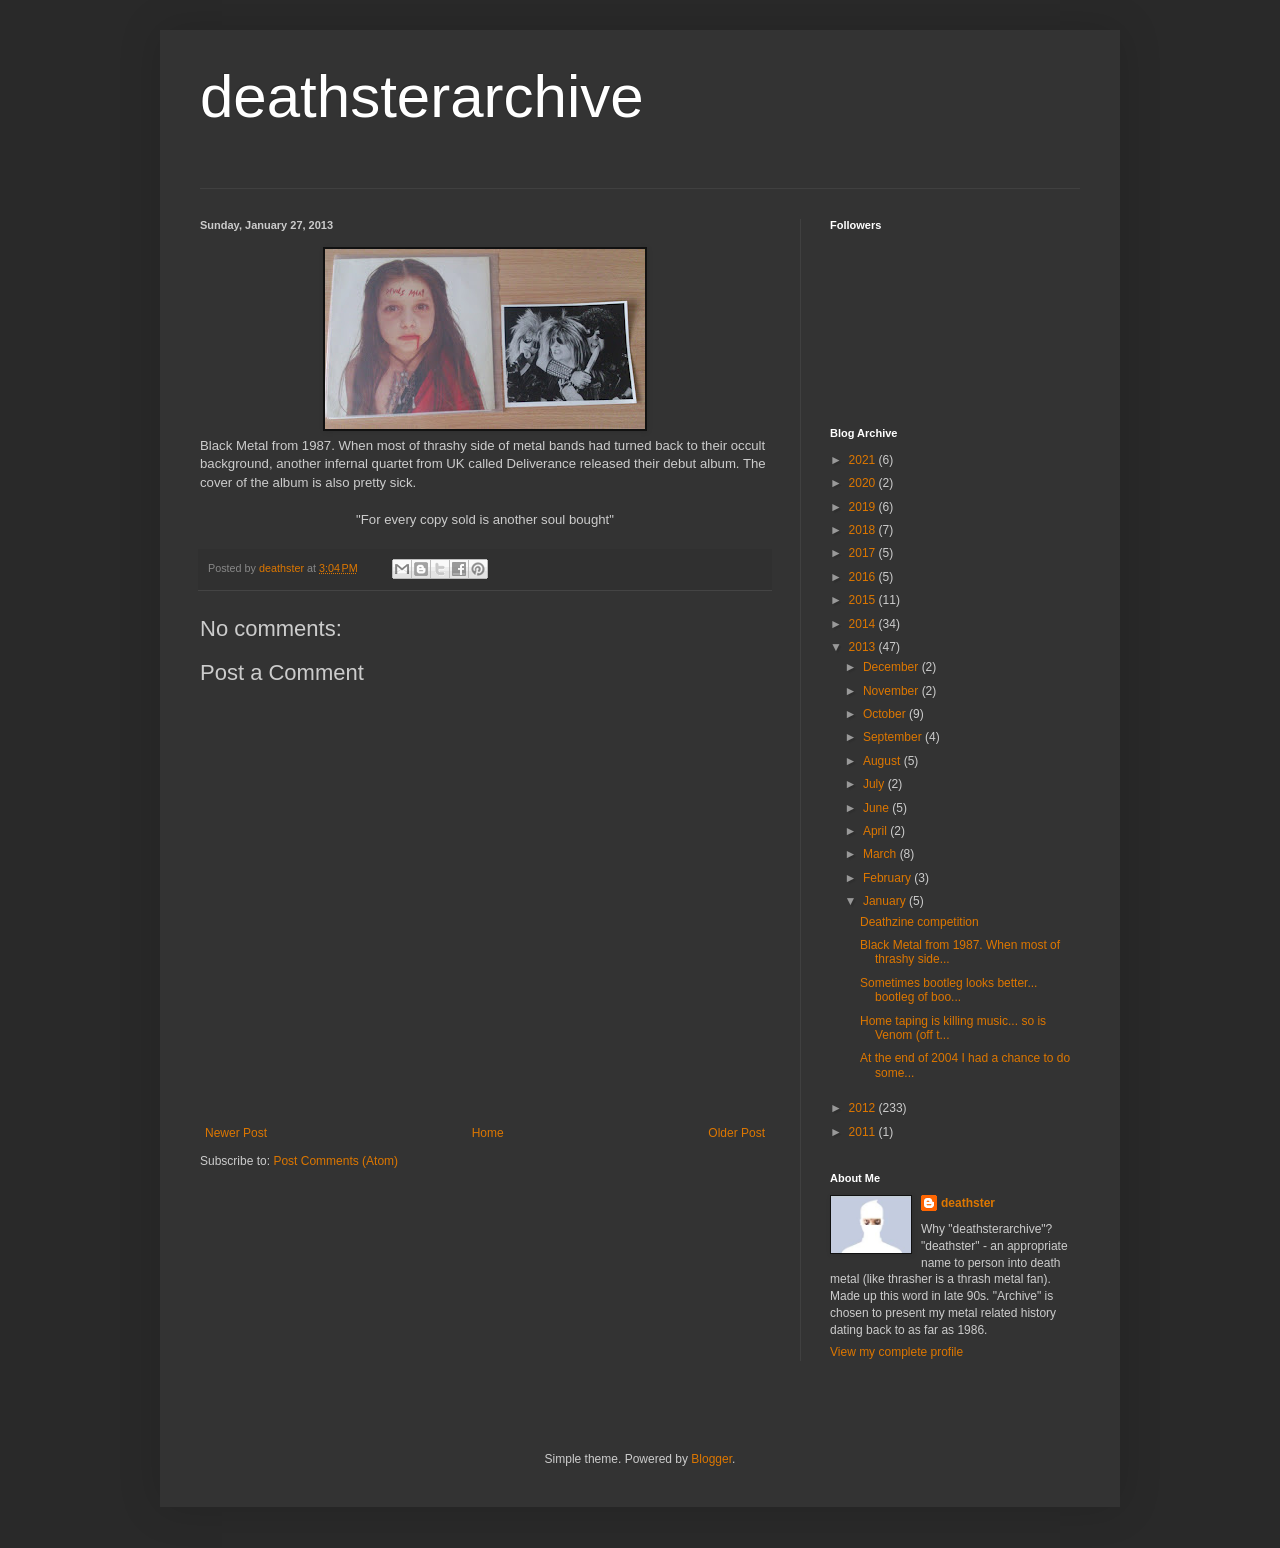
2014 (864, 624)
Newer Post (236, 1133)
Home (488, 1133)
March (881, 854)
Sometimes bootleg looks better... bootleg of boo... (948, 990)
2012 (864, 1108)
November (892, 691)
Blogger (711, 1459)
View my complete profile (896, 1352)
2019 (864, 507)
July (875, 784)
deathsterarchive (422, 96)
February (888, 878)
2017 (864, 553)
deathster (968, 1203)
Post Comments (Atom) (335, 1161)
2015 (864, 600)
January (886, 901)
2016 (864, 577)
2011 (864, 1132)
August (883, 761)
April (876, 831)
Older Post (736, 1133)
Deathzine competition (919, 922)
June (877, 808)
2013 (864, 647)
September (894, 737)
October (886, 714)
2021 (864, 460)
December (892, 667)
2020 (864, 483)
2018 (864, 530)
